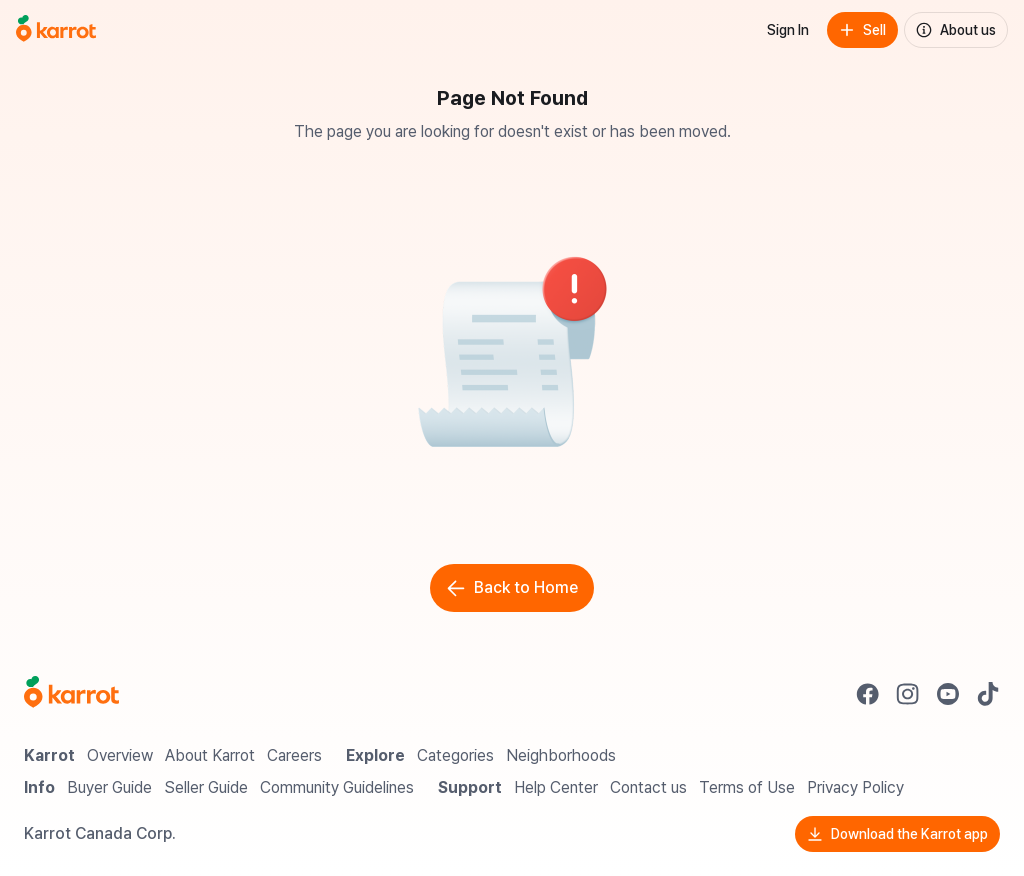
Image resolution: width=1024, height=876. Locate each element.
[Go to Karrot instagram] (908, 694)
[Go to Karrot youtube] (948, 694)
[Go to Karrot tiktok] (988, 694)
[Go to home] (56, 30)
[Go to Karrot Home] (71, 694)
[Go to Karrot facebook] (868, 694)
